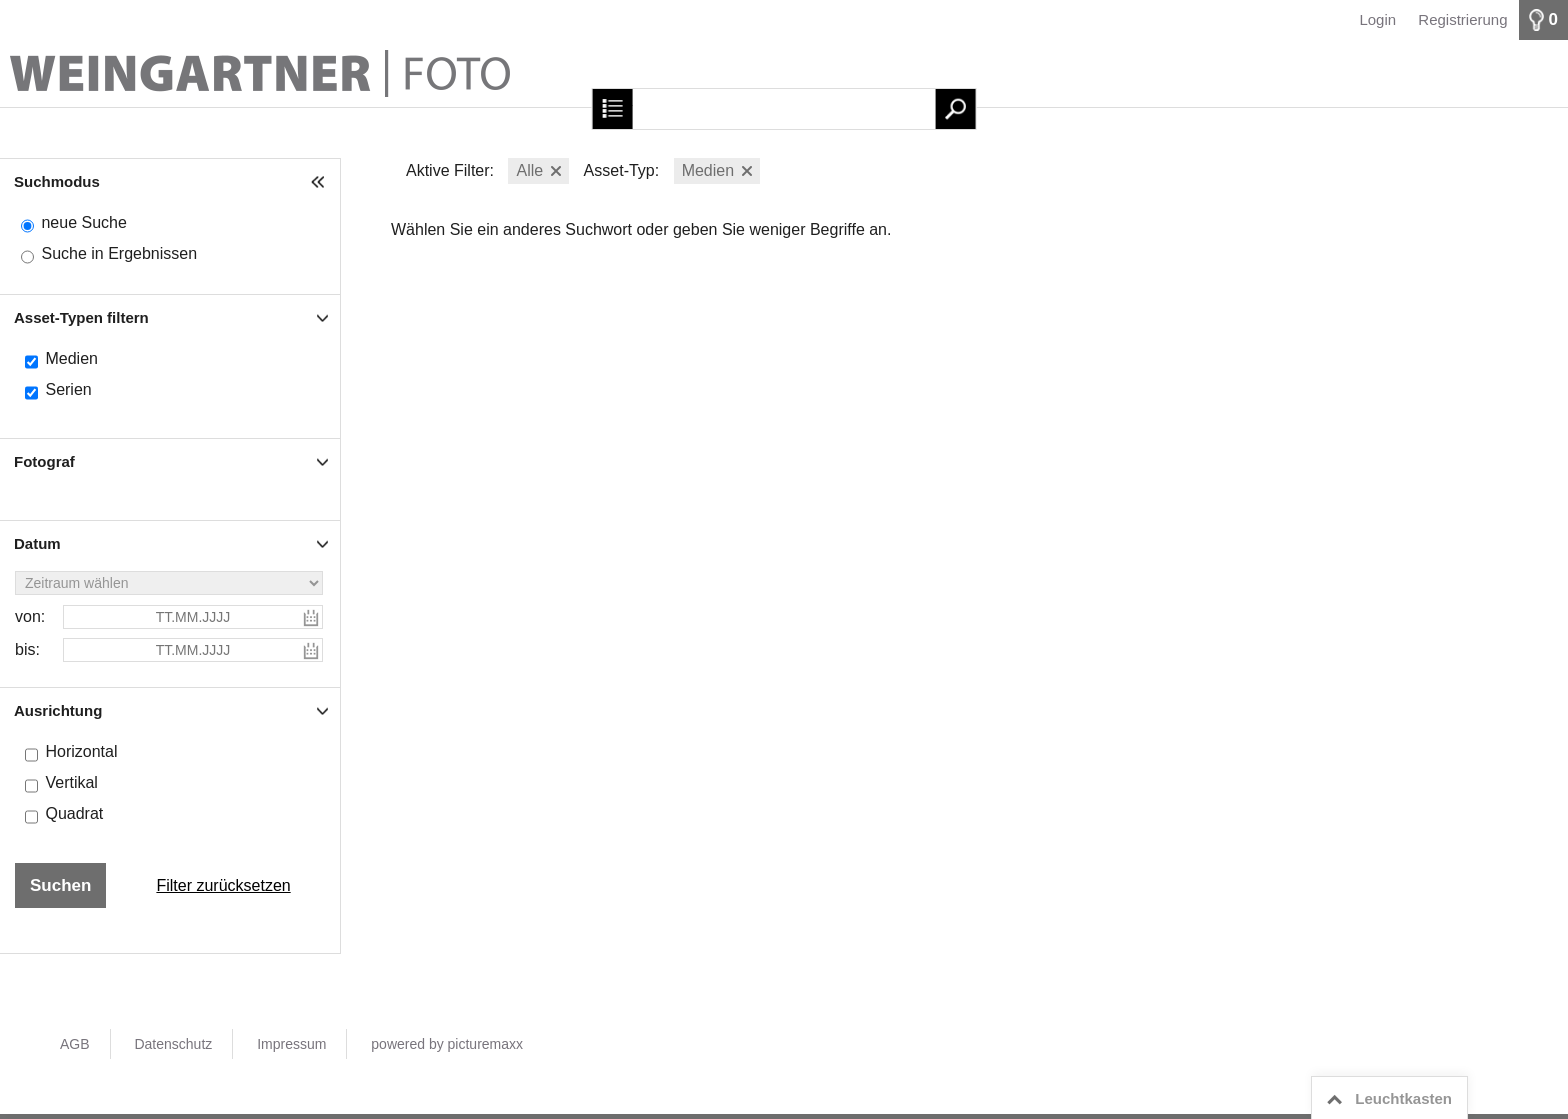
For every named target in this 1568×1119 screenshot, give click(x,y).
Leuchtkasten (1386, 1099)
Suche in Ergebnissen (119, 253)
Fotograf (44, 461)
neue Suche (83, 222)
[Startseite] (784, 73)
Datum (37, 543)
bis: (27, 649)
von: (30, 616)
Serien (68, 389)
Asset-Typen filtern (81, 317)
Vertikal (71, 782)
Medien (71, 358)
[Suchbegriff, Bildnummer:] (784, 109)
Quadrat (74, 813)
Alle (529, 170)
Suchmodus (57, 181)
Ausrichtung (58, 710)
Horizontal (81, 751)
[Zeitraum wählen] (169, 583)
